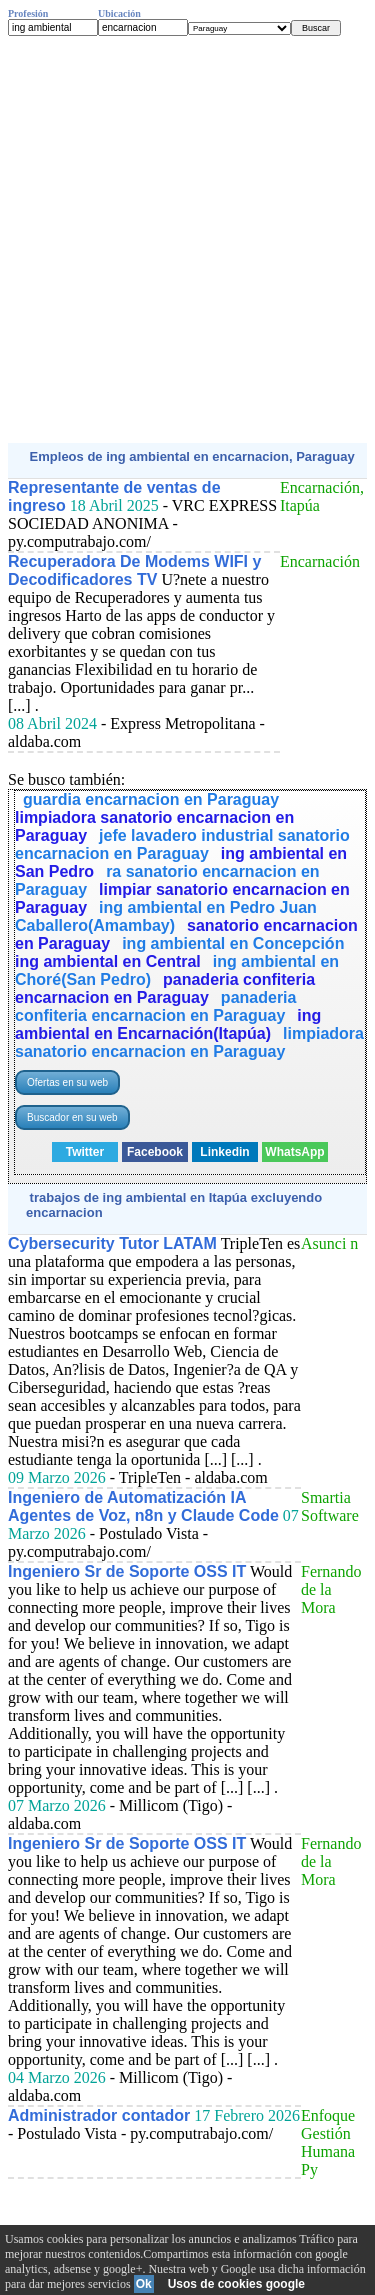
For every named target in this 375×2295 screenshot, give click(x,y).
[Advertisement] (187, 239)
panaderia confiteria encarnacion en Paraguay (165, 988)
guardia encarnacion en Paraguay (151, 799)
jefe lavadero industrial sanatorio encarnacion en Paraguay (182, 844)
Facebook (155, 1152)
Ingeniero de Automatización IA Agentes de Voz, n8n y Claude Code (143, 1506)
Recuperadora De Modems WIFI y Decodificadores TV (134, 570)
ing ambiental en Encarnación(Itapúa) (168, 1024)
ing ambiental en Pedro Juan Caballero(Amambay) (166, 916)
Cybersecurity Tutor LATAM (112, 1243)
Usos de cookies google (236, 2284)
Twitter (85, 1152)
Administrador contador (99, 2115)
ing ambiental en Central (108, 961)
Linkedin (224, 1152)
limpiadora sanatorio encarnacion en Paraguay (189, 1042)
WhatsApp (294, 1152)
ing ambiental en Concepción (233, 943)
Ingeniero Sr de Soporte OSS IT (127, 1571)
